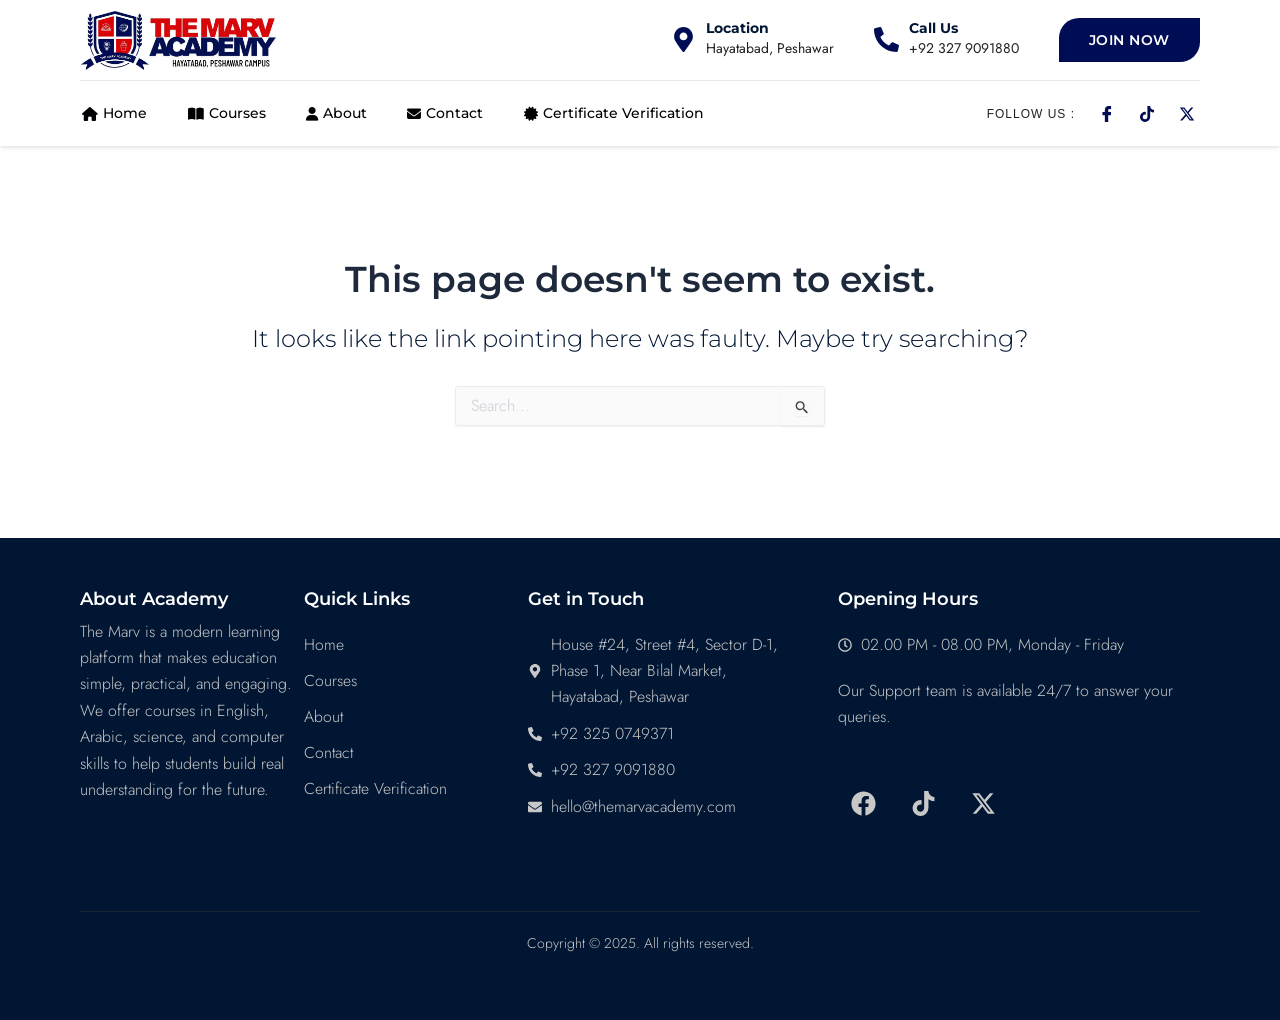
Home (112, 113)
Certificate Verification (610, 113)
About (333, 113)
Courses (224, 113)
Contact (442, 113)
